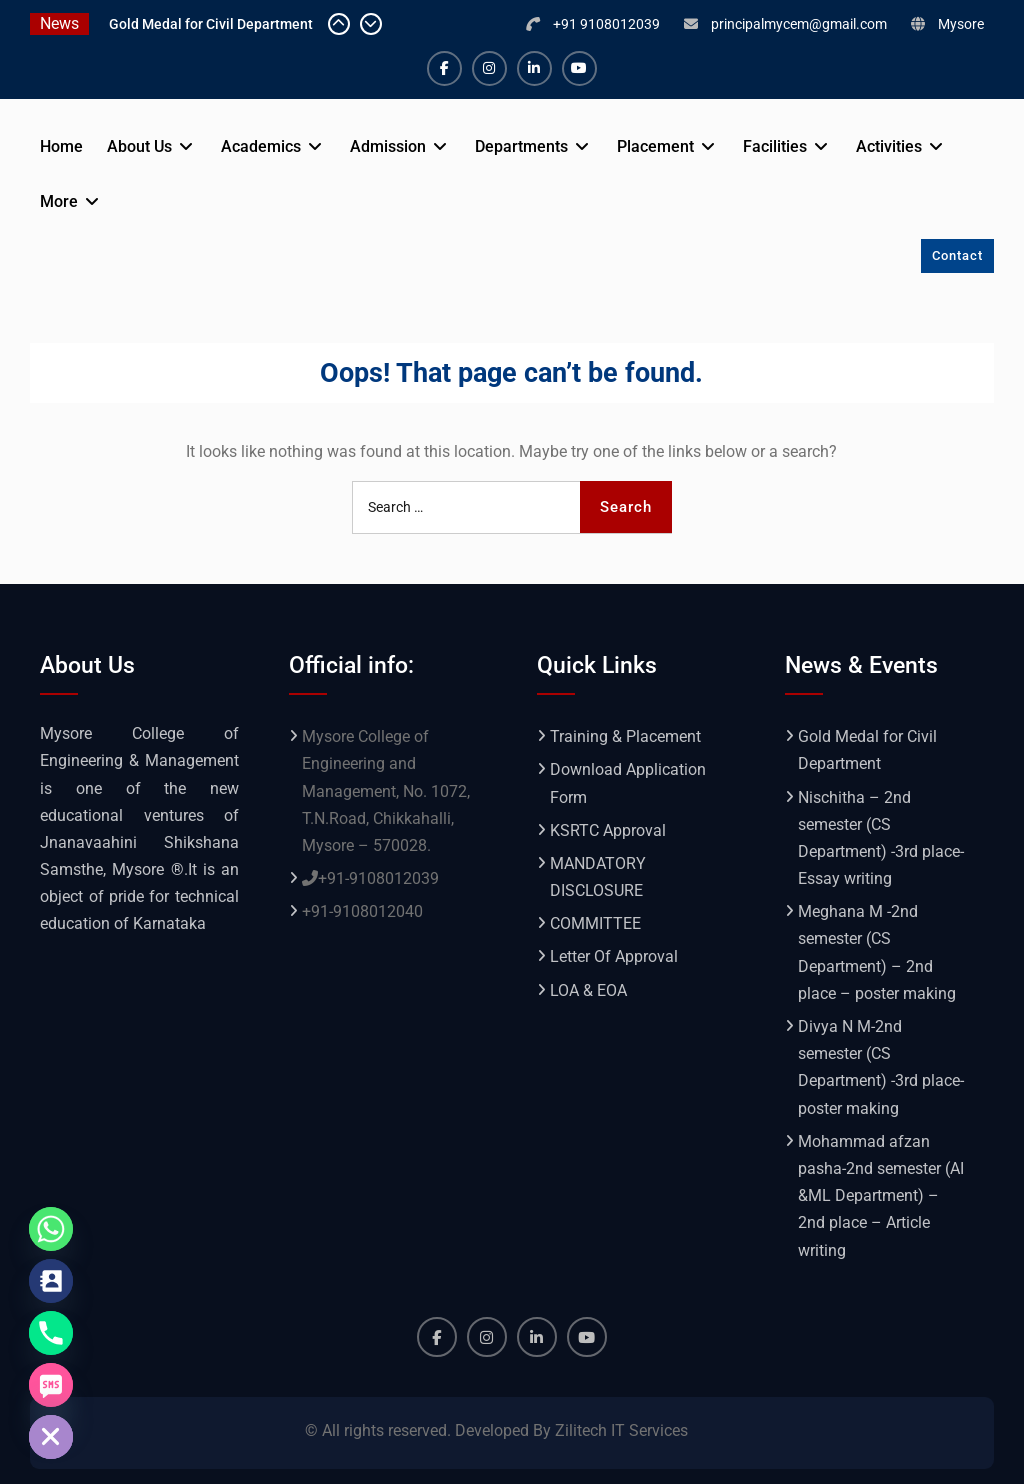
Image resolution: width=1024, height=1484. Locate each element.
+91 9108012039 (606, 24)
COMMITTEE (595, 923)
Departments (521, 146)
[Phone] (51, 1333)
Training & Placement (625, 736)
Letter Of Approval (614, 956)
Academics (261, 146)
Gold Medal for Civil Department (211, 24)
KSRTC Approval (608, 830)
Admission (388, 146)
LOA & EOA (588, 990)
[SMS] (51, 1385)
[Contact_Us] (51, 1281)
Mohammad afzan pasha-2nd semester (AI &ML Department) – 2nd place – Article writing (881, 1196)
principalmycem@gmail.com (799, 24)
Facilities (775, 146)
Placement (655, 146)
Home (61, 146)
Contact (957, 255)
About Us (139, 146)
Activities (889, 146)
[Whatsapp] (51, 1229)
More (59, 201)
